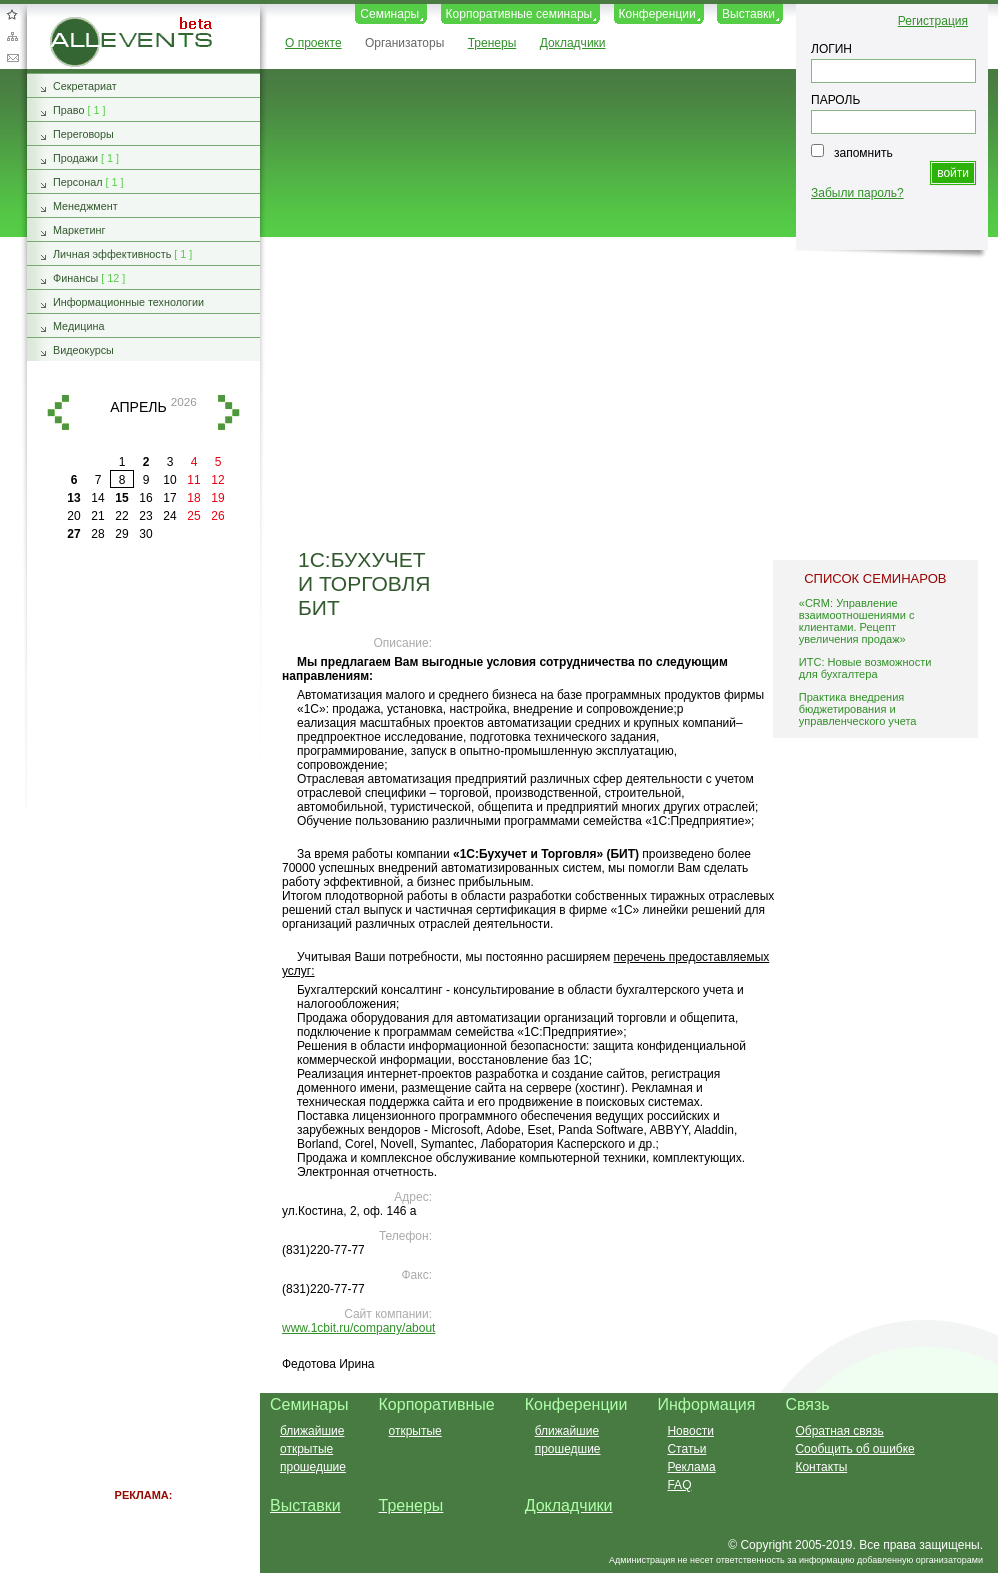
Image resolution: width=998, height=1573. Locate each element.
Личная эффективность (112, 254)
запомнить (863, 153)
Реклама (691, 1467)
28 (97, 534)
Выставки (748, 14)
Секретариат (85, 86)
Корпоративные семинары (519, 14)
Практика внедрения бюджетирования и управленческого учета (858, 709)
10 (169, 480)
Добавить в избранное (12, 14)
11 (193, 480)
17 (169, 498)
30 (145, 534)
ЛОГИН (831, 49)
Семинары (389, 14)
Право (68, 110)
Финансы (75, 278)
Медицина (78, 326)
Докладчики (573, 43)
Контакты (821, 1467)
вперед (229, 412)
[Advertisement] (620, 393)
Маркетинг (79, 230)
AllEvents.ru (82, 24)
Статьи (686, 1449)
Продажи (75, 158)
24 (169, 516)
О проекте (313, 43)
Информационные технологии (128, 302)
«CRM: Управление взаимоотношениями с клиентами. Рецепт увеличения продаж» (857, 621)
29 (121, 534)
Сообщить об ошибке (854, 1449)
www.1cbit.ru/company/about (358, 1328)
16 (145, 498)
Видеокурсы (83, 350)
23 (145, 516)
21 (97, 516)
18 (193, 498)
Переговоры (83, 134)
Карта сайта (12, 36)
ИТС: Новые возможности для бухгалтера (865, 668)
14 (97, 498)
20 (73, 516)
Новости (690, 1431)
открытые (306, 1449)
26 (217, 516)
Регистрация (933, 21)
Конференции (657, 14)
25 (193, 516)
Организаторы (404, 43)
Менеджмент (85, 206)
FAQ (679, 1485)
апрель (138, 407)
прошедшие (313, 1467)
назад (58, 412)
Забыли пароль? (857, 193)
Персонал (78, 182)
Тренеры (492, 43)
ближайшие (312, 1431)
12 (217, 480)
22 (121, 516)
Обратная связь (12, 58)
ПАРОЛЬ (835, 100)
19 (217, 498)
